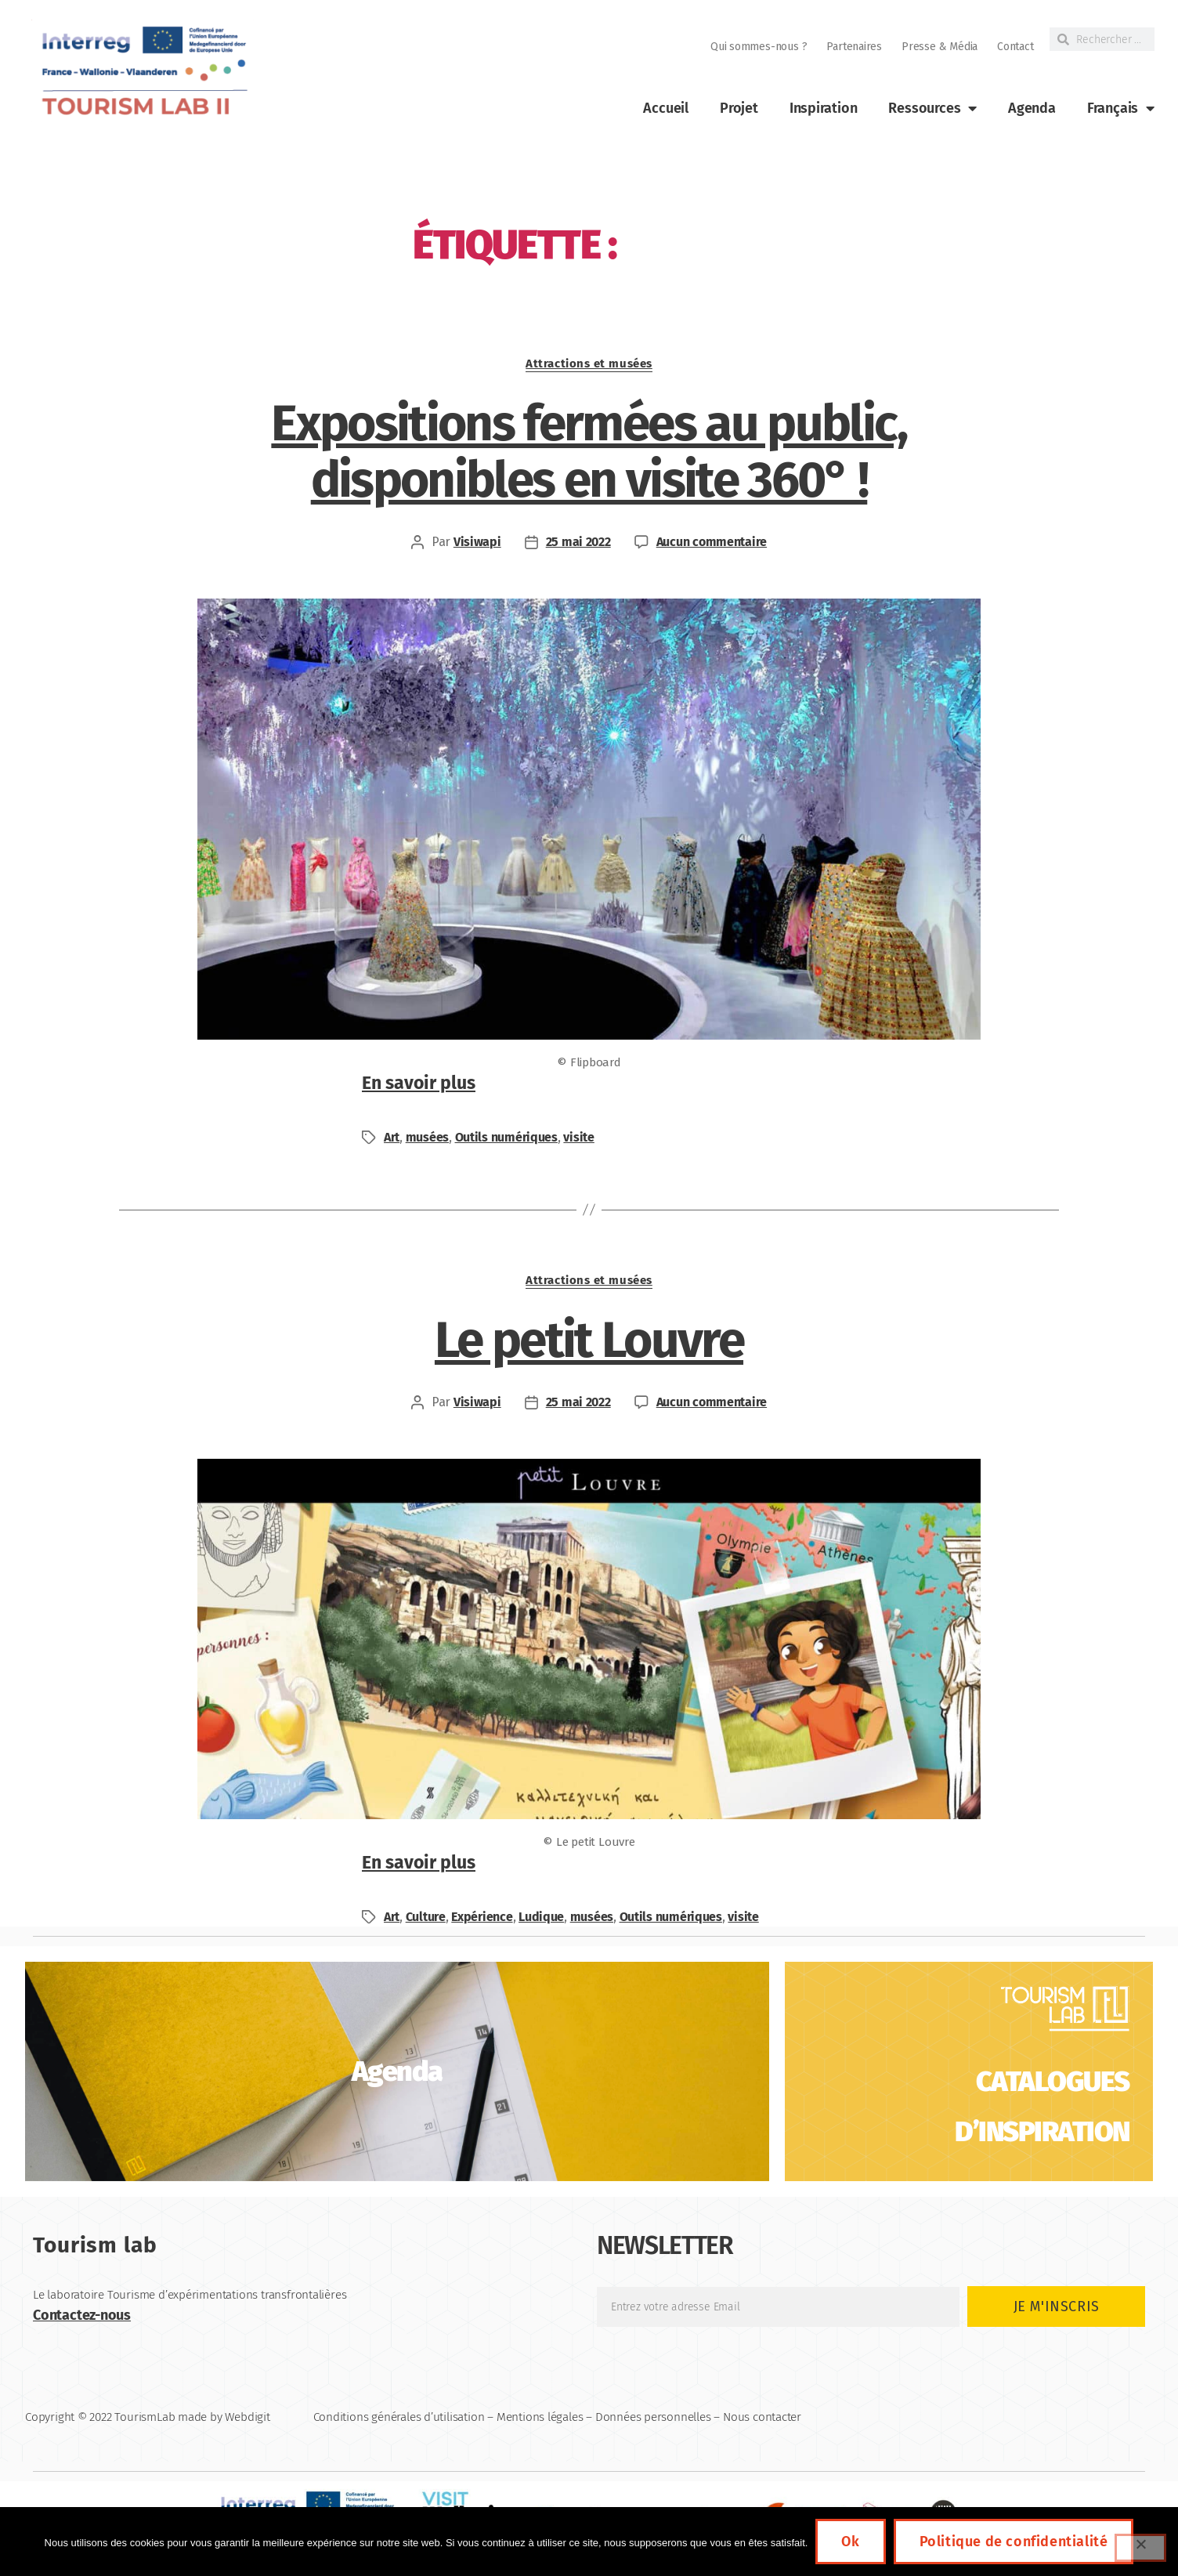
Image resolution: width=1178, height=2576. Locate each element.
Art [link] (391, 1137)
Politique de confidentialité (1014, 2541)
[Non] (1140, 2548)
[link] (142, 71)
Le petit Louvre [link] (589, 1340)
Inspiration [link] (824, 108)
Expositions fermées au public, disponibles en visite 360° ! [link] (588, 452)
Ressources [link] (932, 108)
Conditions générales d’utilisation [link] (399, 2417)
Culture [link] (426, 1916)
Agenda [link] (1032, 108)
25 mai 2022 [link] (578, 541)
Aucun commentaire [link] (711, 541)
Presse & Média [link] (939, 46)
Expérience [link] (481, 1916)
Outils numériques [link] (506, 1137)
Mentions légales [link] (540, 2417)
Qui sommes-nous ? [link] (758, 46)
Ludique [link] (541, 1916)
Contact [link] (1015, 46)
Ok (850, 2541)
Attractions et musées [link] (589, 363)
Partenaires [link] (854, 46)
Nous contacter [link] (762, 2417)
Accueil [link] (665, 108)
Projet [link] (739, 108)
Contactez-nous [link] (82, 2315)
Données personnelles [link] (653, 2417)
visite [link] (578, 1137)
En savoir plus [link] (418, 1083)
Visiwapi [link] (477, 541)
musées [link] (427, 1137)
